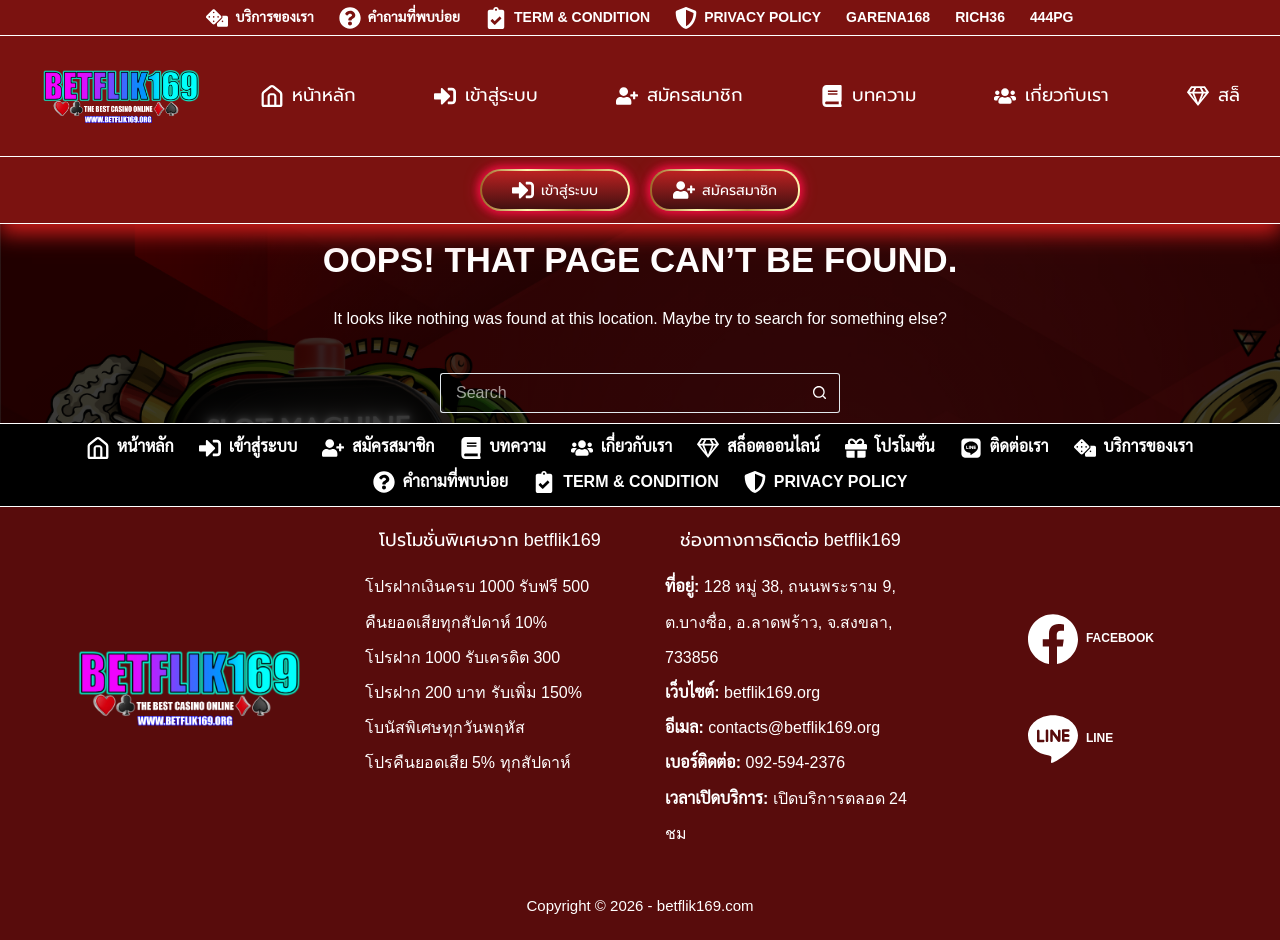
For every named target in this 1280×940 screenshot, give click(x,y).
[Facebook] (1091, 639)
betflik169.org (772, 692)
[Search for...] (620, 393)
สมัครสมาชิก (679, 96)
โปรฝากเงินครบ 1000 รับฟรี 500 (477, 586)
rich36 (980, 17)
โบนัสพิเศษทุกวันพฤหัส (445, 727)
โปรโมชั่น (890, 448)
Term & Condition (567, 18)
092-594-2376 (796, 762)
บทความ (868, 96)
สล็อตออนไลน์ (758, 448)
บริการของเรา (259, 18)
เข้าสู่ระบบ (486, 96)
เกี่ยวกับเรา (1051, 96)
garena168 (888, 17)
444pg (1052, 17)
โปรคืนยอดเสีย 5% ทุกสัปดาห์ (468, 762)
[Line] (1091, 739)
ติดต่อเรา (1004, 448)
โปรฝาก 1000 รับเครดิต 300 (463, 657)
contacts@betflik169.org (794, 727)
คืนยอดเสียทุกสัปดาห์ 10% (456, 622)
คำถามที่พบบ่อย (399, 18)
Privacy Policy (748, 18)
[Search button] (820, 393)
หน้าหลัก (308, 96)
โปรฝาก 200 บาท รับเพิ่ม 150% (473, 692)
